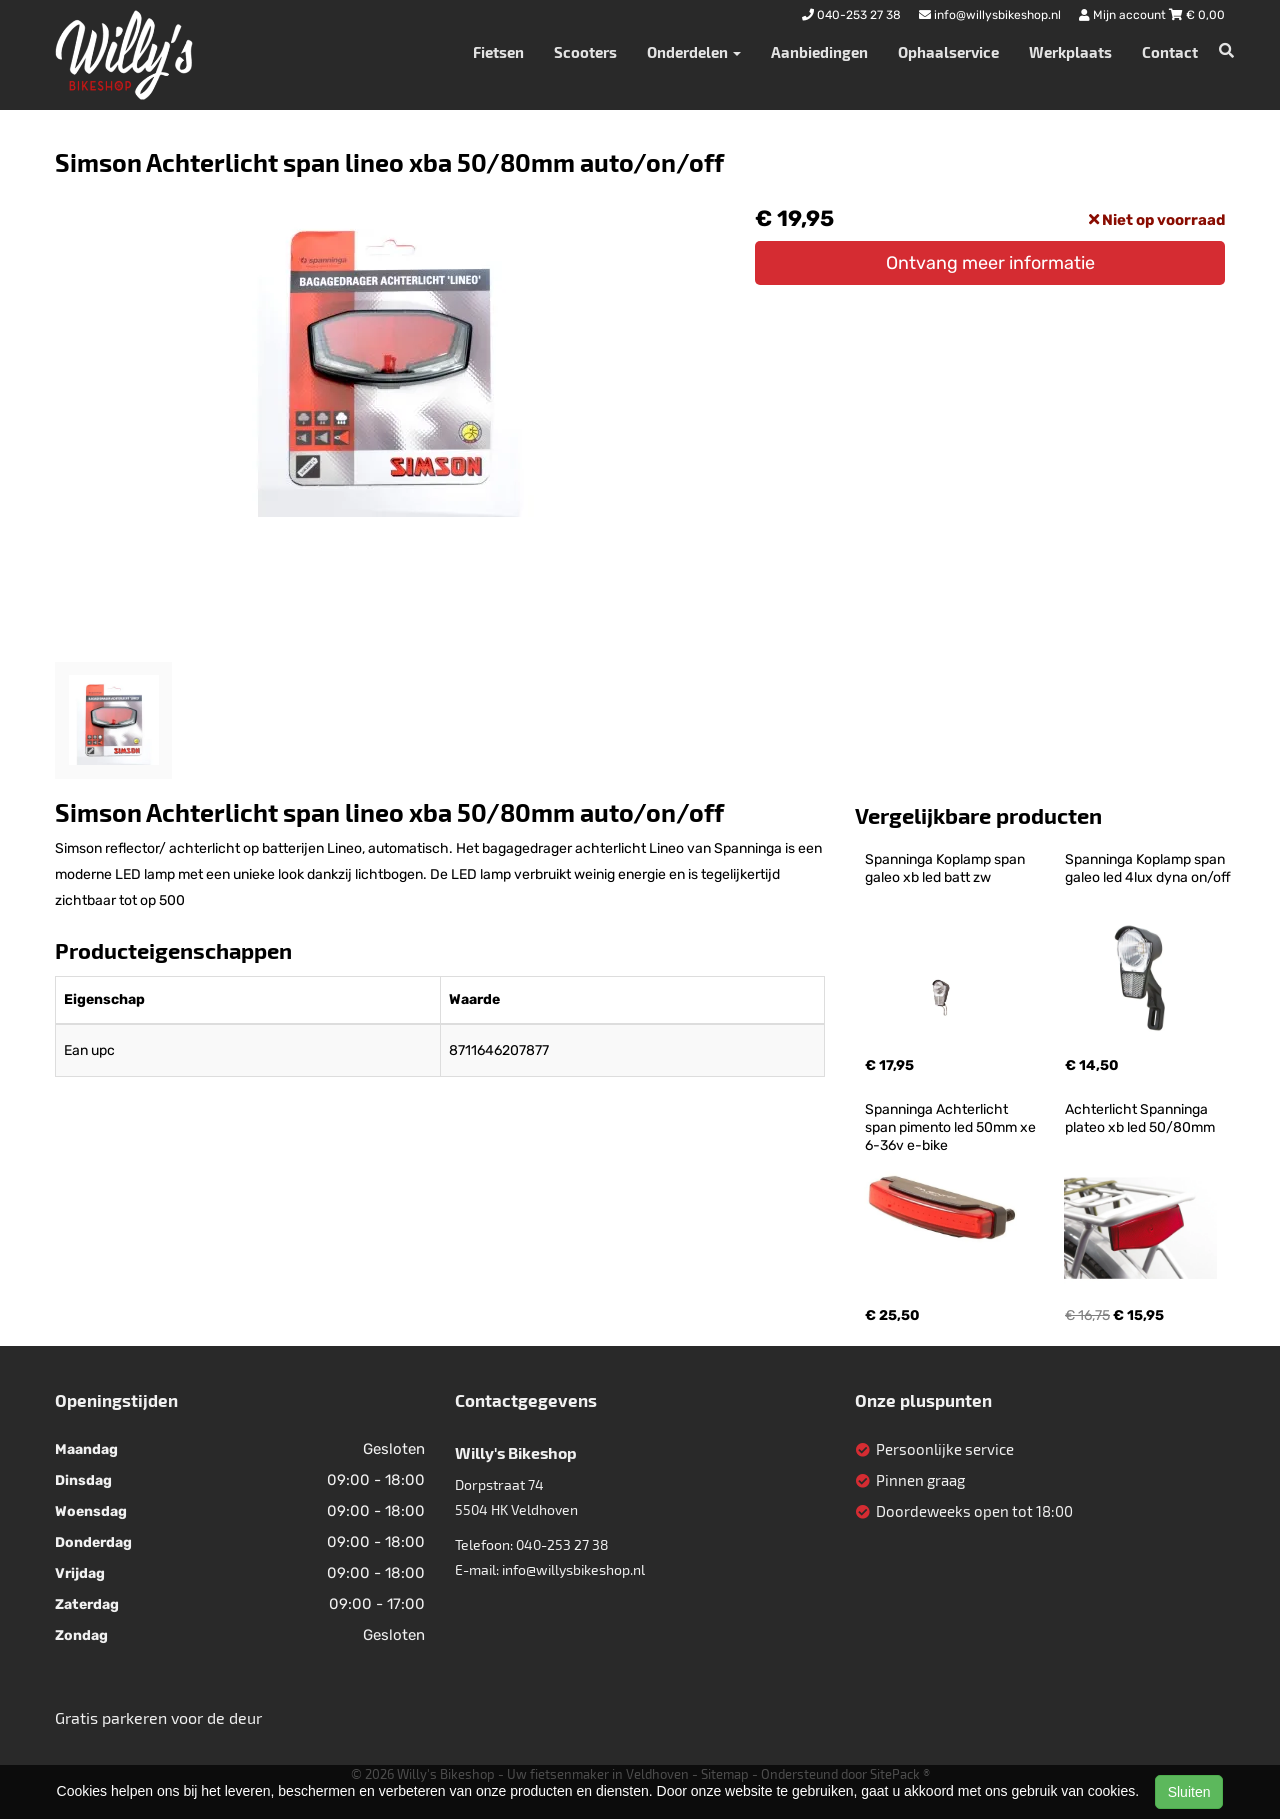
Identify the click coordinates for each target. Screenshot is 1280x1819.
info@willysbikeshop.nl (573, 1569)
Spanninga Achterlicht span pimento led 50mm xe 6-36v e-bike (952, 1127)
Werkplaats (1070, 52)
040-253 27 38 (562, 1544)
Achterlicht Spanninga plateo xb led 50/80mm (1140, 1118)
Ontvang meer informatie (990, 263)
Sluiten (1189, 1792)
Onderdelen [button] (694, 52)
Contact (1170, 52)
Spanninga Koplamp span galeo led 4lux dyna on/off (1148, 868)
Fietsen (498, 52)
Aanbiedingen (819, 52)
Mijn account (1124, 15)
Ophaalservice (948, 52)
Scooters (585, 52)
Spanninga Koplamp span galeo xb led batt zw (946, 868)
